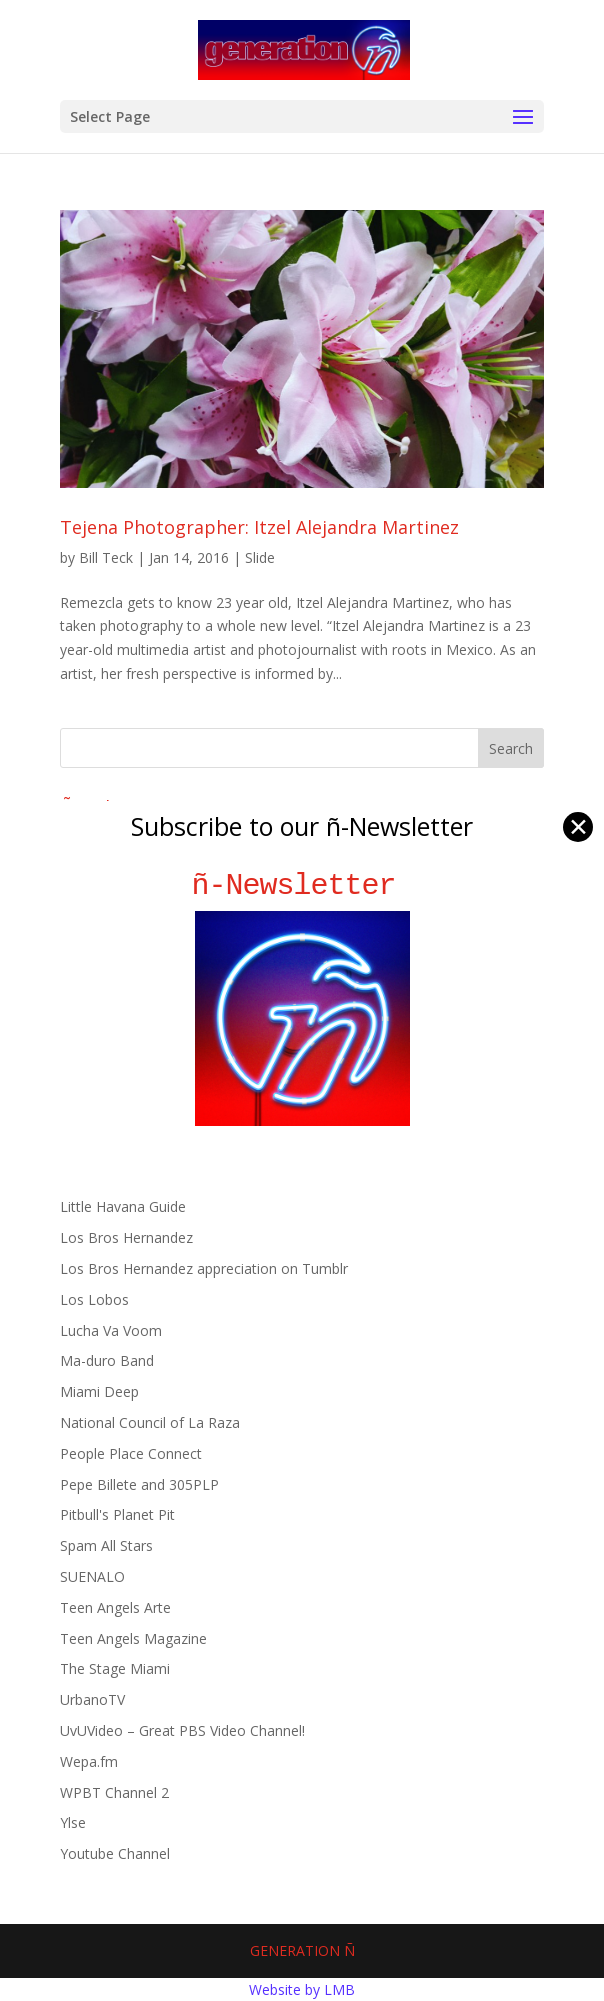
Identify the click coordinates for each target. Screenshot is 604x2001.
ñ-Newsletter (302, 885)
